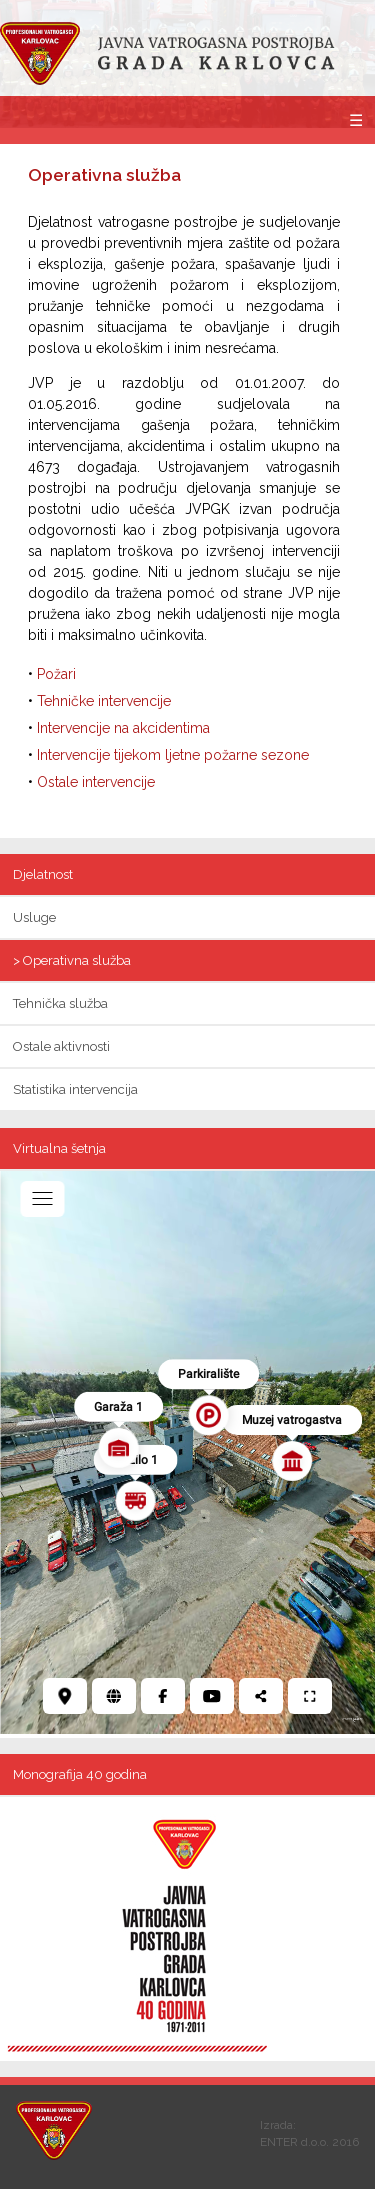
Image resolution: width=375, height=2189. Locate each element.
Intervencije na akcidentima (123, 728)
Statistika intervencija (75, 1089)
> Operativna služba (72, 960)
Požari (56, 674)
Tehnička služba (60, 1003)
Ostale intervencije (96, 782)
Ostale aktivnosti (61, 1046)
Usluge (34, 917)
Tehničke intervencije (104, 701)
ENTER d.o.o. (294, 2142)
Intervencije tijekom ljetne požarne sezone (173, 755)
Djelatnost (43, 874)
